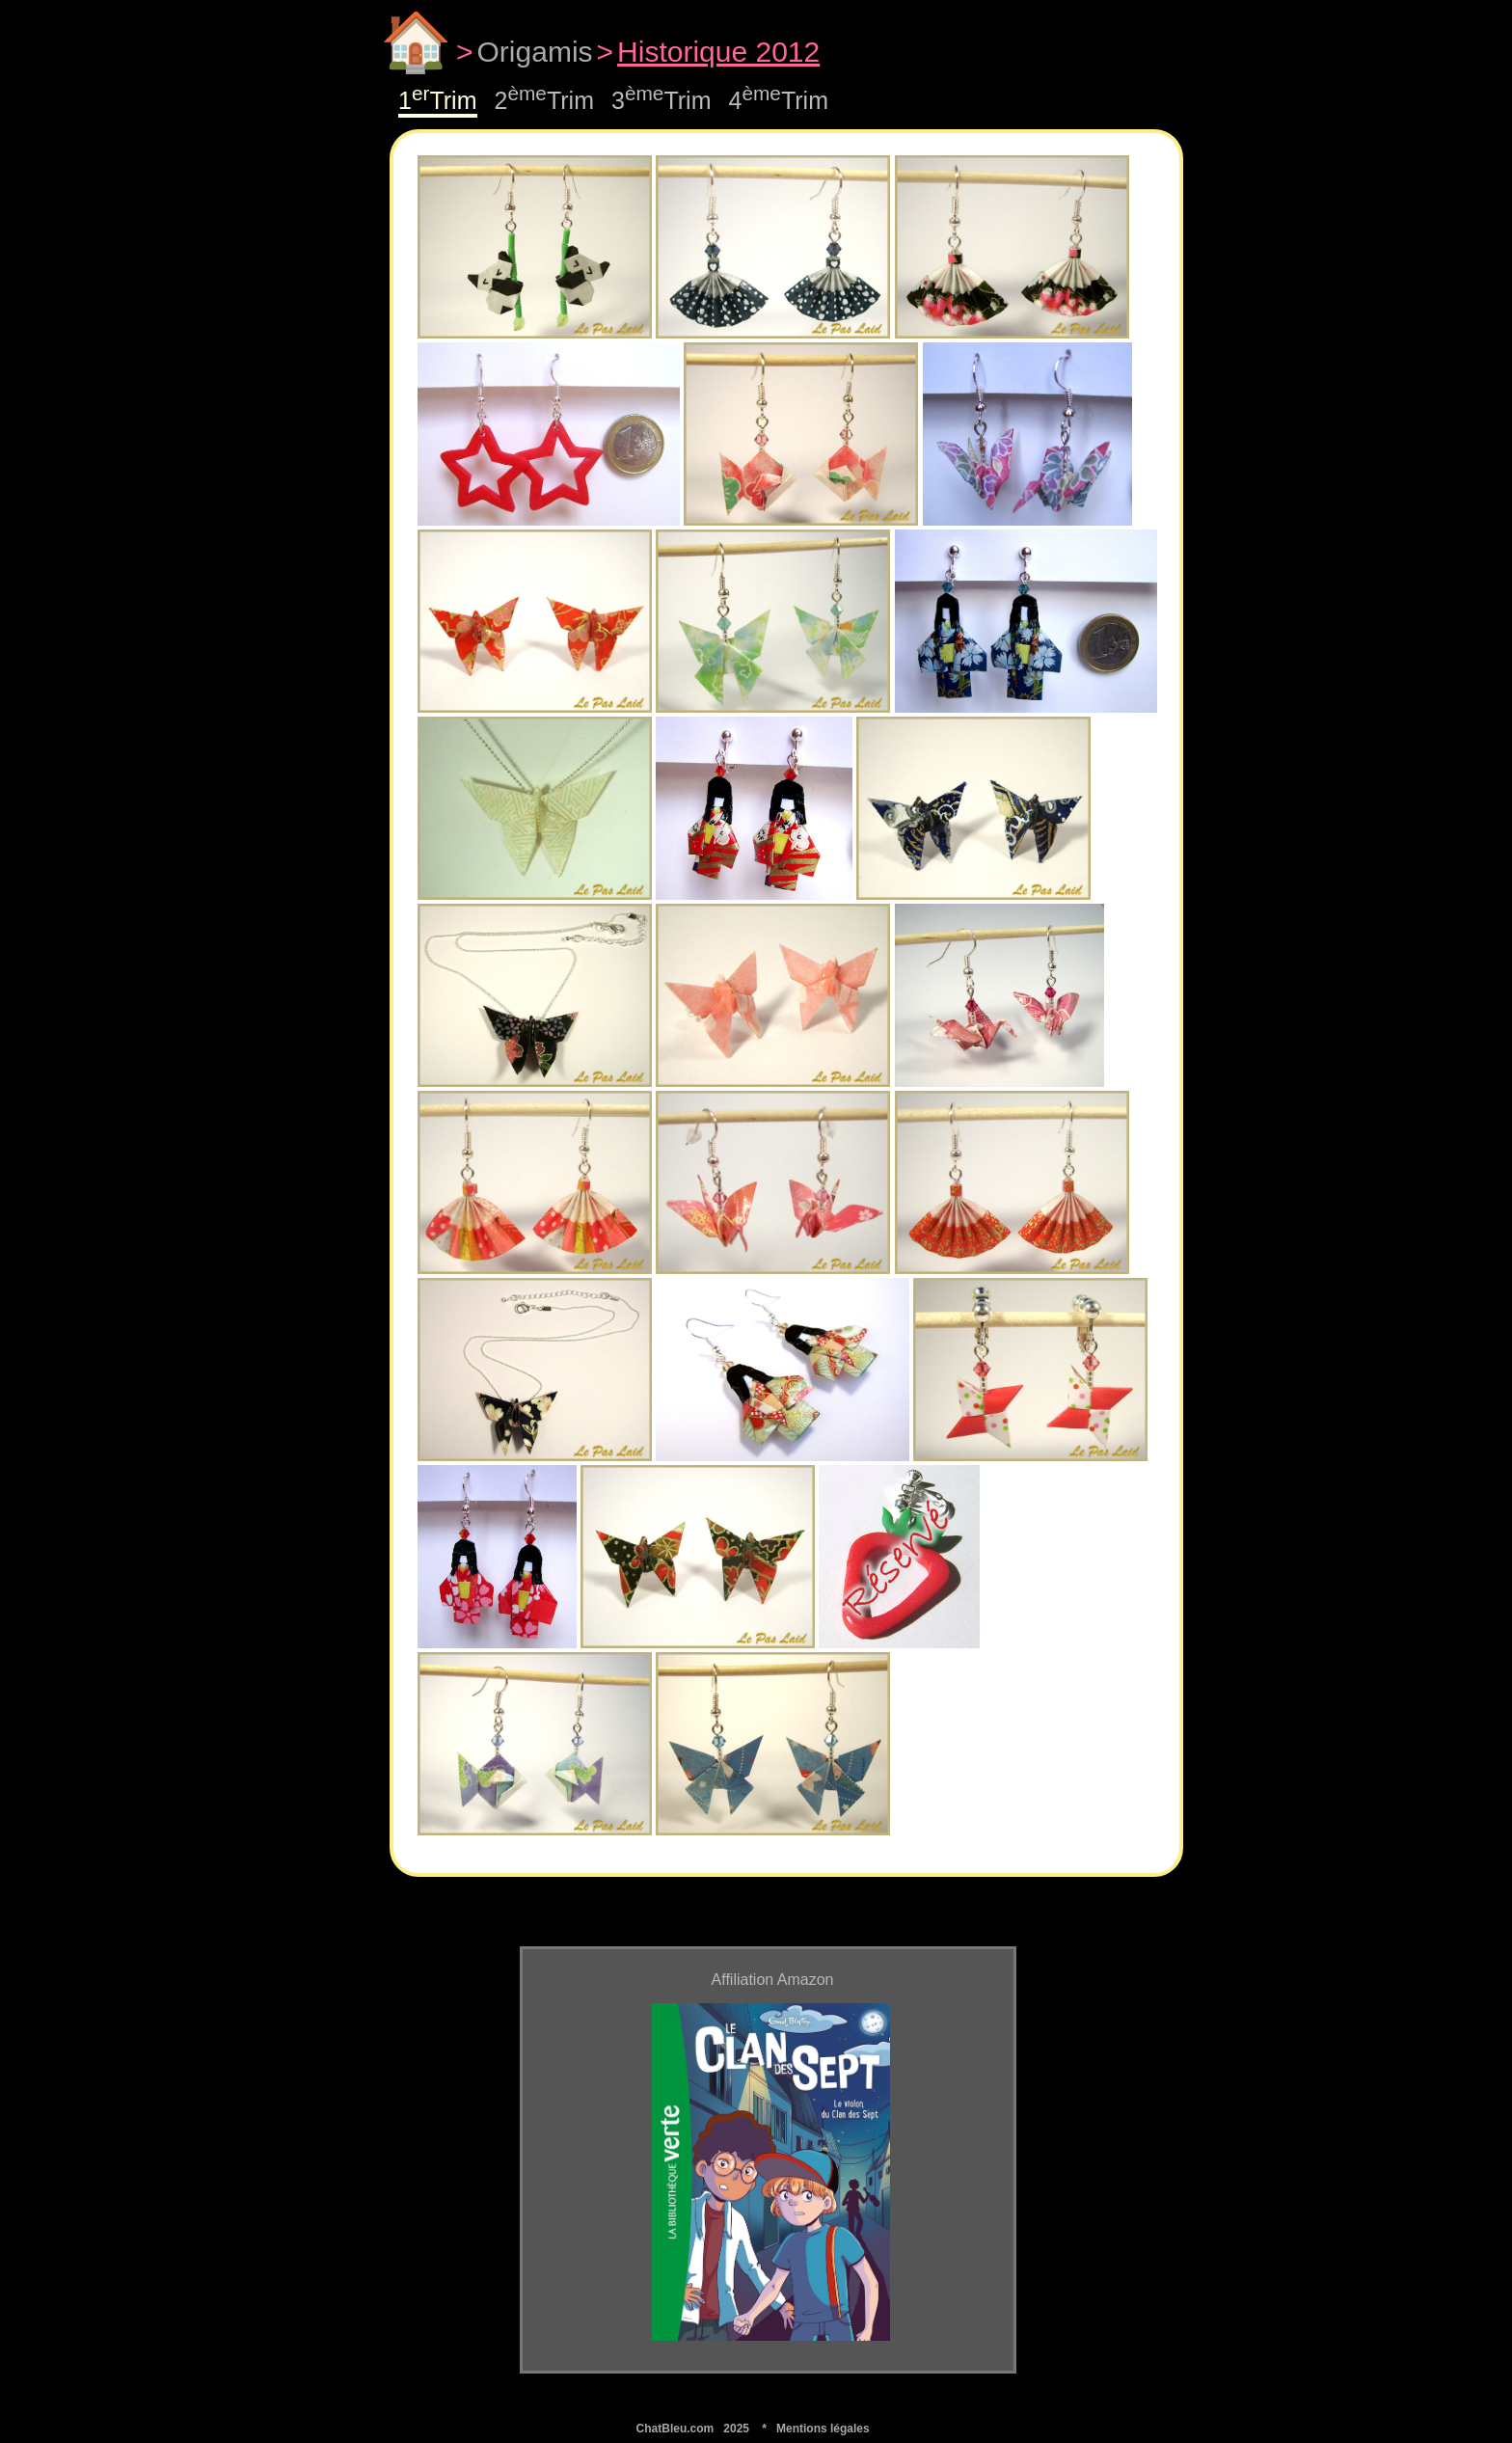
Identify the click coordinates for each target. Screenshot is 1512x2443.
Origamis (535, 52)
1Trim (437, 100)
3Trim (661, 100)
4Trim (779, 100)
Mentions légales (823, 2428)
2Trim (545, 100)
